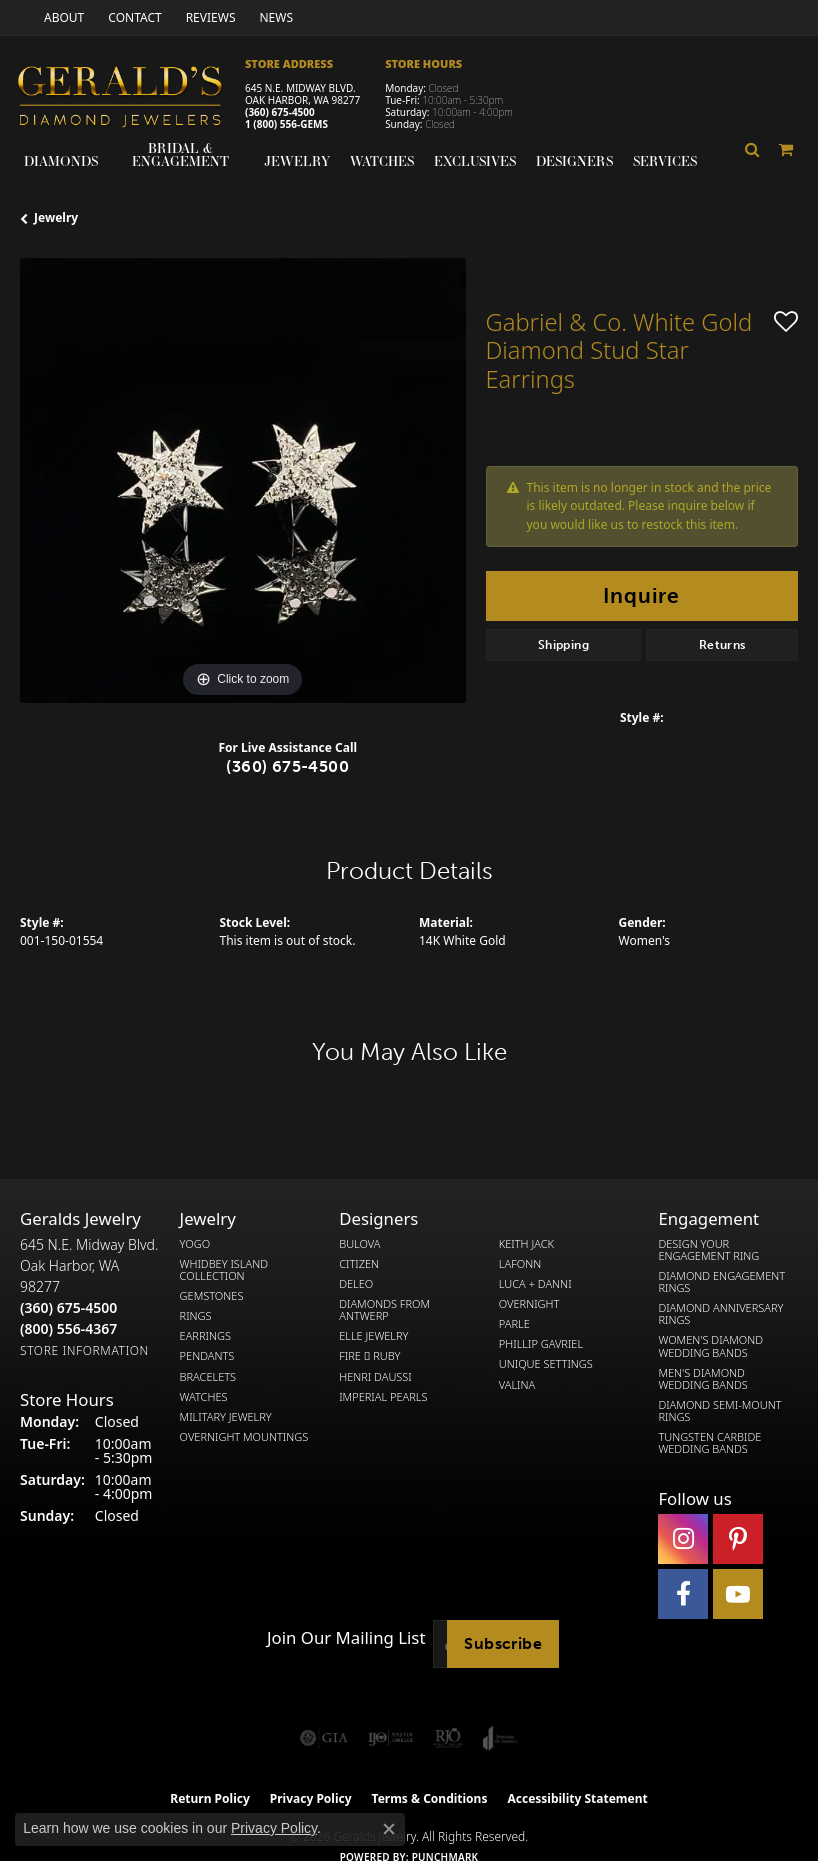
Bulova (359, 1244)
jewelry (56, 217)
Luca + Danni (535, 1284)
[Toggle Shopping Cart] (786, 149)
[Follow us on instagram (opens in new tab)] (683, 1539)
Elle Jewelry (373, 1336)
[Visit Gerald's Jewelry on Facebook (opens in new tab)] (683, 1594)
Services (665, 161)
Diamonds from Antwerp (384, 1310)
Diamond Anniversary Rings (720, 1314)
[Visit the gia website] (324, 1738)
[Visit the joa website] (500, 1738)
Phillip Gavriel (541, 1344)
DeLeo (356, 1284)
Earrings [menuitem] (205, 1336)
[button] (752, 149)
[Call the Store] (68, 1307)
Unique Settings (546, 1364)
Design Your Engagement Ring (708, 1250)
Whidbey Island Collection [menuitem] (224, 1270)
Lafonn (520, 1264)
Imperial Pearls (383, 1397)
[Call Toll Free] (68, 1328)
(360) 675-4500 (280, 112)
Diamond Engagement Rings (721, 1282)
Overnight (529, 1304)
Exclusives (475, 161)
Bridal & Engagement (180, 154)
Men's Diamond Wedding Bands (702, 1379)
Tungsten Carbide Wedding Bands (709, 1443)
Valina (517, 1385)
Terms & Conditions (430, 1798)
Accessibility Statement (577, 1798)
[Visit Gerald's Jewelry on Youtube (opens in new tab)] (738, 1594)
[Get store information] (84, 1350)
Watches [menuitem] (204, 1397)
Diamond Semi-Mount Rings (719, 1411)
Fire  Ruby (369, 1356)
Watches (382, 161)
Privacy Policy (274, 1828)
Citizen (359, 1264)
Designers (574, 161)
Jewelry (297, 161)
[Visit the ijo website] (390, 1738)
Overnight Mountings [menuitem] (244, 1437)
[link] (62, 17)
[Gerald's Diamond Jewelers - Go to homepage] (130, 99)
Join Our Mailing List (346, 1638)
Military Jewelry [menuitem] (226, 1417)
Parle (514, 1324)
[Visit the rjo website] (448, 1738)
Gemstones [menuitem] (212, 1296)
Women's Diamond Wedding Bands (710, 1346)
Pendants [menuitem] (207, 1356)
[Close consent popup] (389, 1829)
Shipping (563, 645)
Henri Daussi (375, 1377)
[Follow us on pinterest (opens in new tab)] (738, 1539)
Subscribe (503, 1643)
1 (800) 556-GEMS (286, 124)
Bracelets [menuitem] (208, 1377)
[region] (243, 481)
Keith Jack (526, 1244)
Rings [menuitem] (196, 1316)
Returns (722, 645)
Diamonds (61, 161)
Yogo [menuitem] (195, 1244)
